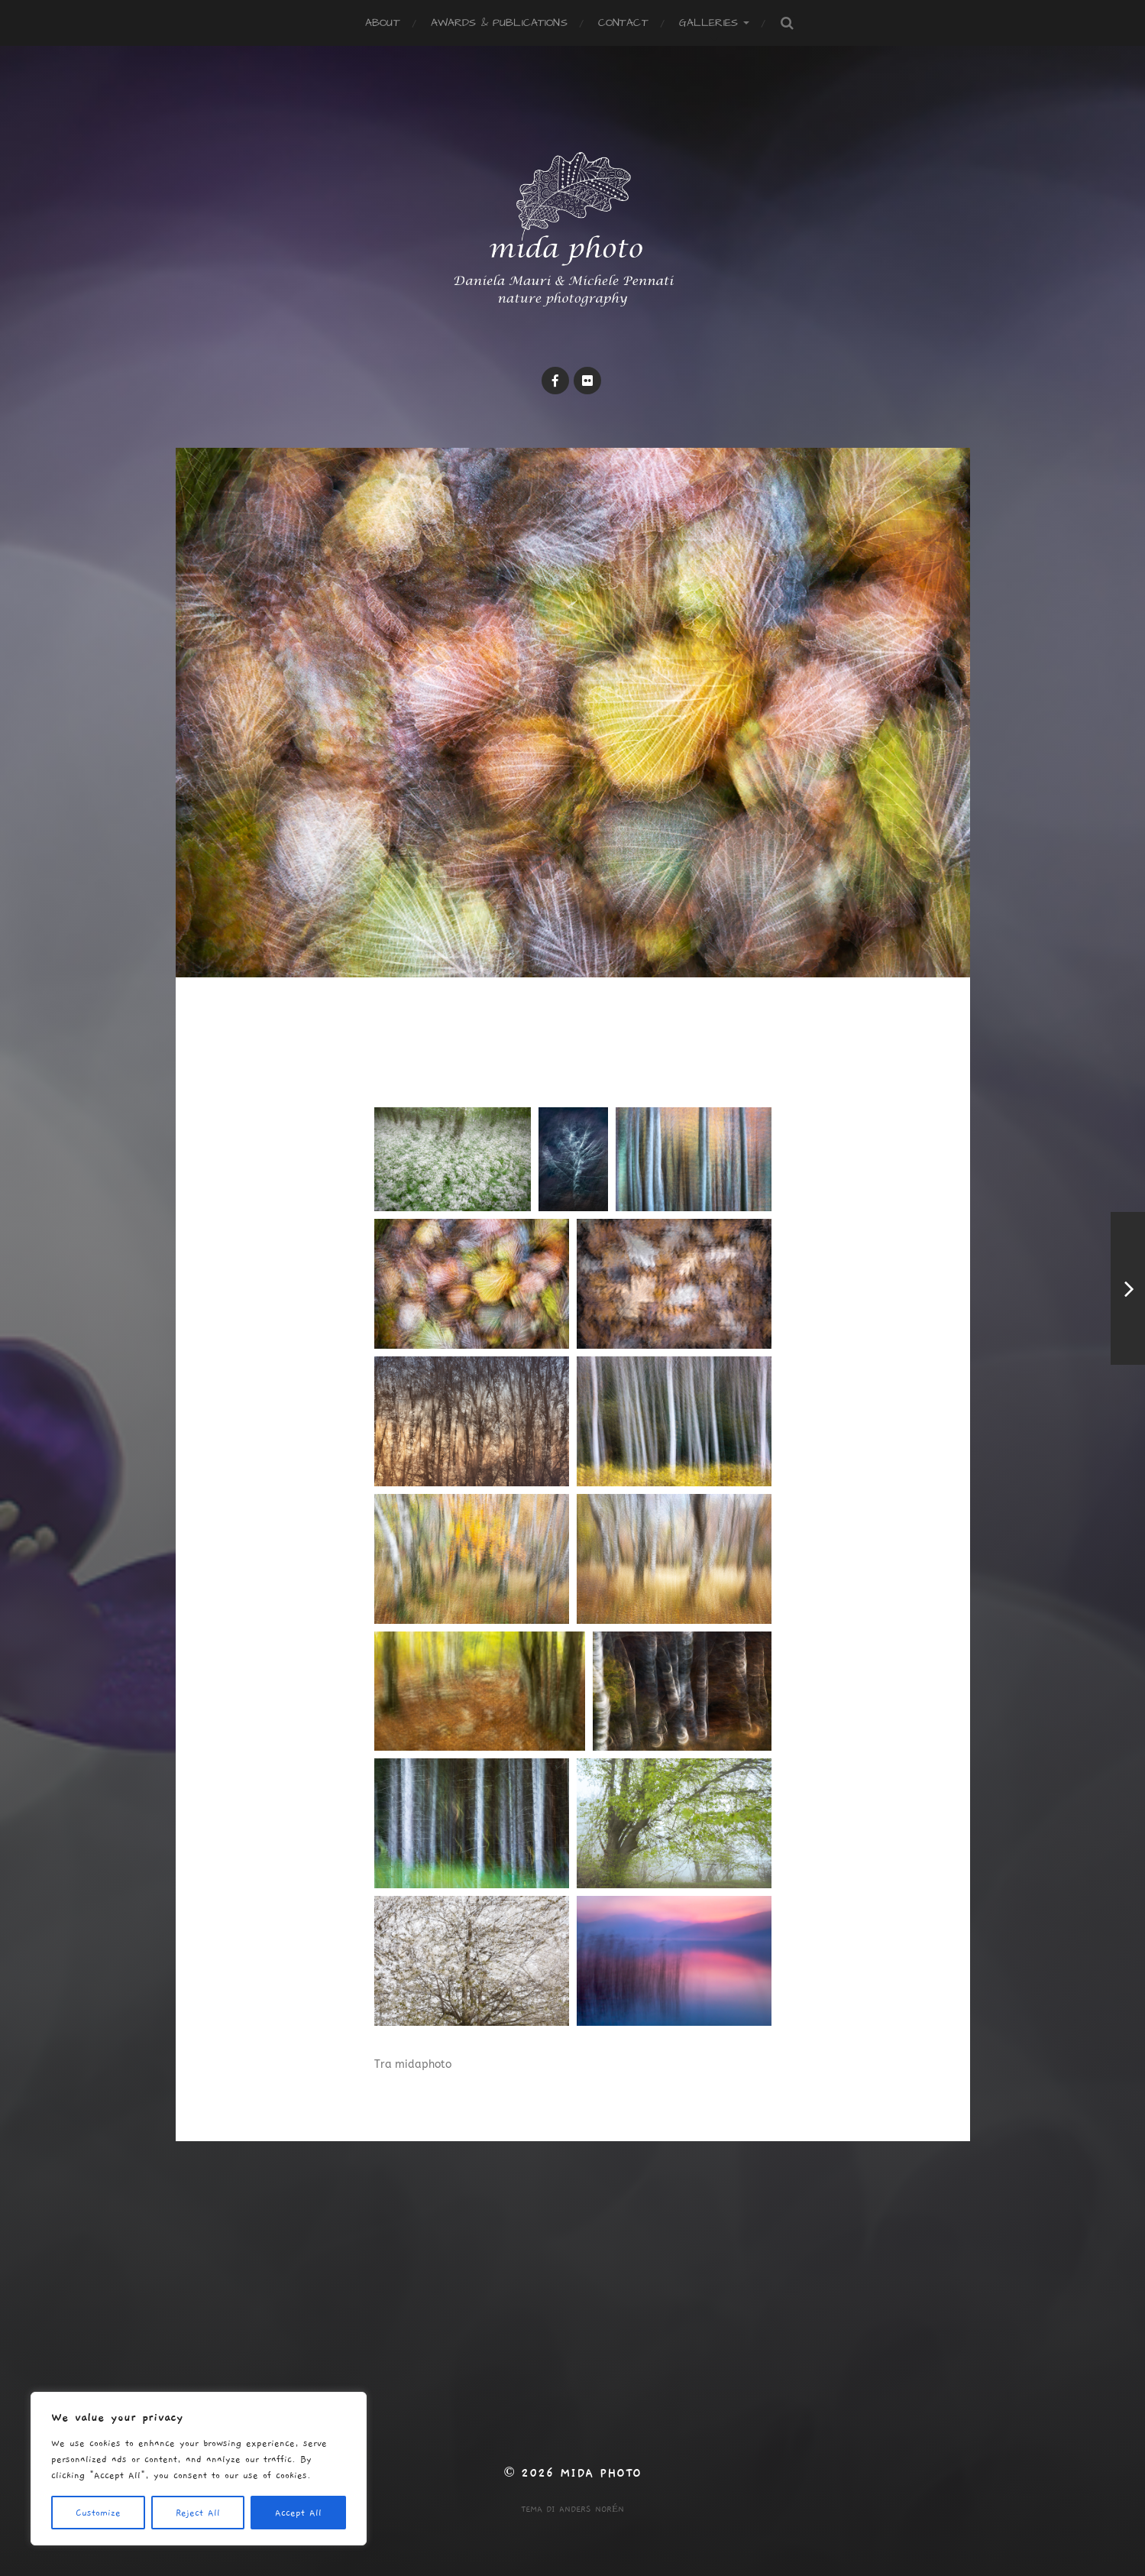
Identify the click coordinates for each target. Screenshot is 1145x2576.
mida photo (601, 2473)
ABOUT (382, 23)
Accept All (298, 2512)
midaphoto (423, 2064)
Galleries (708, 23)
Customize (98, 2512)
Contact (623, 23)
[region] (199, 2468)
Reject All (198, 2512)
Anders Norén (591, 2509)
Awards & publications (499, 23)
